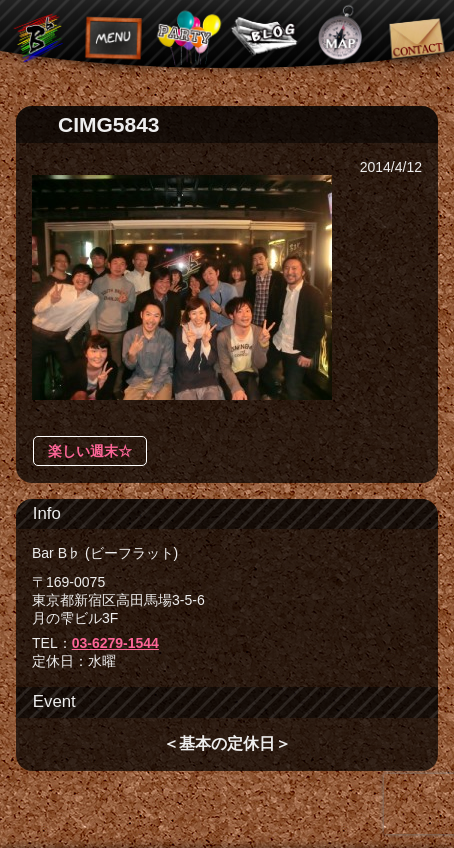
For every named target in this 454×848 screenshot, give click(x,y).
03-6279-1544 (115, 643)
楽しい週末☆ (90, 451)
